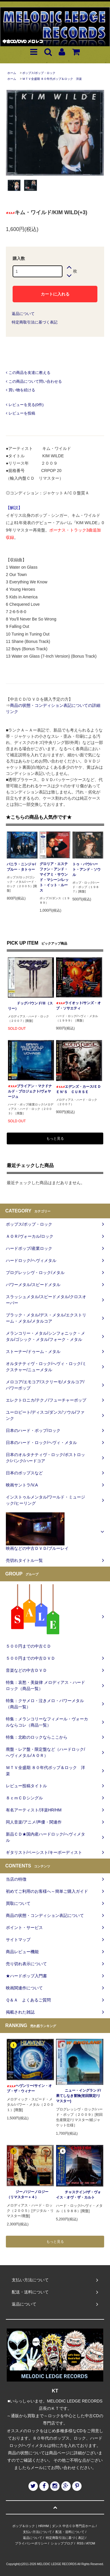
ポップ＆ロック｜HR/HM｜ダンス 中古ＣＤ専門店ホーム (53, 2526)
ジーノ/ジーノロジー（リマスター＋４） (27, 2194)
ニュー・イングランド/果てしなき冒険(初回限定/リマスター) (78, 2095)
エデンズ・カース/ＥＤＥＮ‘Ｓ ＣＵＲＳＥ (78, 1089)
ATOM (90, 2543)
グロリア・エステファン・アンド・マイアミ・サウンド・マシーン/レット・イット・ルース (54, 877)
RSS (80, 2543)
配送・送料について (69, 2532)
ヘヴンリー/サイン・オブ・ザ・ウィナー (29, 2088)
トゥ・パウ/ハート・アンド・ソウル (86, 869)
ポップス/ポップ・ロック (38, 73)
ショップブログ (62, 2543)
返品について (23, 313)
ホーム (11, 73)
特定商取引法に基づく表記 (34, 322)
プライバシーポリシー (31, 2543)
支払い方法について (37, 2532)
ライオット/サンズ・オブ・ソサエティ (78, 1005)
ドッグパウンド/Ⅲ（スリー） (30, 1006)
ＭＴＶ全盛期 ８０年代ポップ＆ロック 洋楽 (52, 78)
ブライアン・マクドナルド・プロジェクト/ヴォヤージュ (30, 1091)
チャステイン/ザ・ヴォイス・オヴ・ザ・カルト (78, 2194)
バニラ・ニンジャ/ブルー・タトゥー (21, 867)
